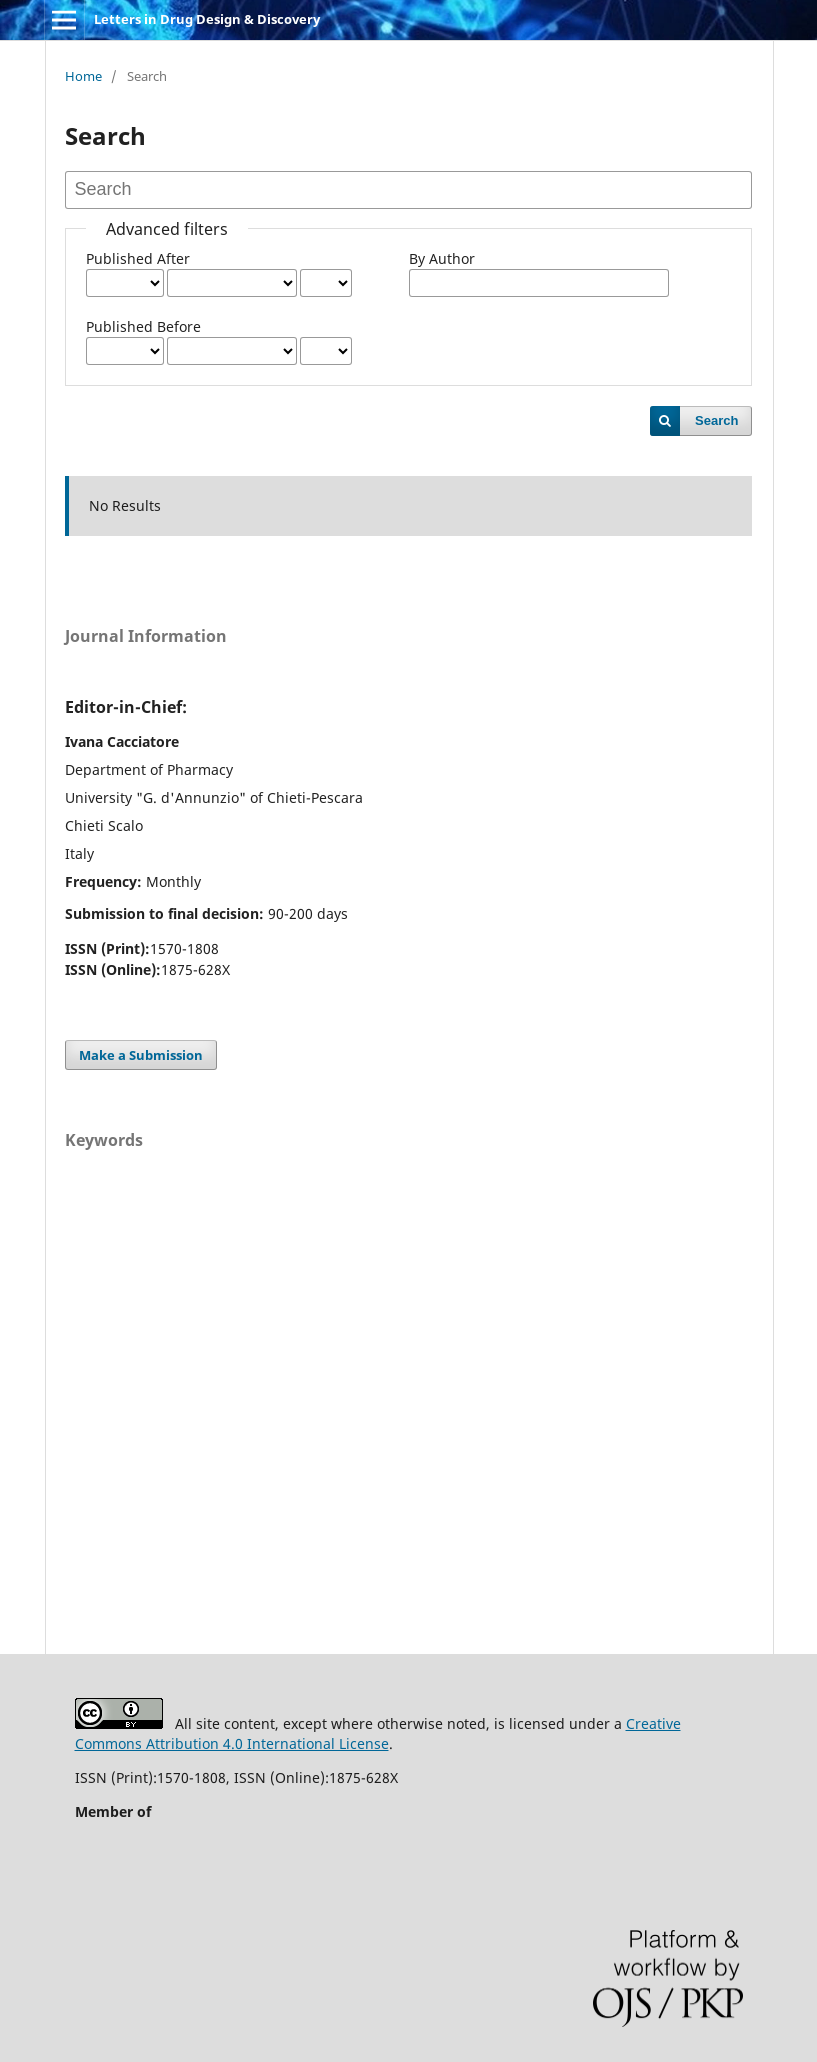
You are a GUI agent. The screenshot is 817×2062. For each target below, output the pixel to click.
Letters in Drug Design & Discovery (207, 19)
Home (83, 76)
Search (716, 420)
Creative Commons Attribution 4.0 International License (378, 1733)
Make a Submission (141, 1055)
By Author (442, 258)
